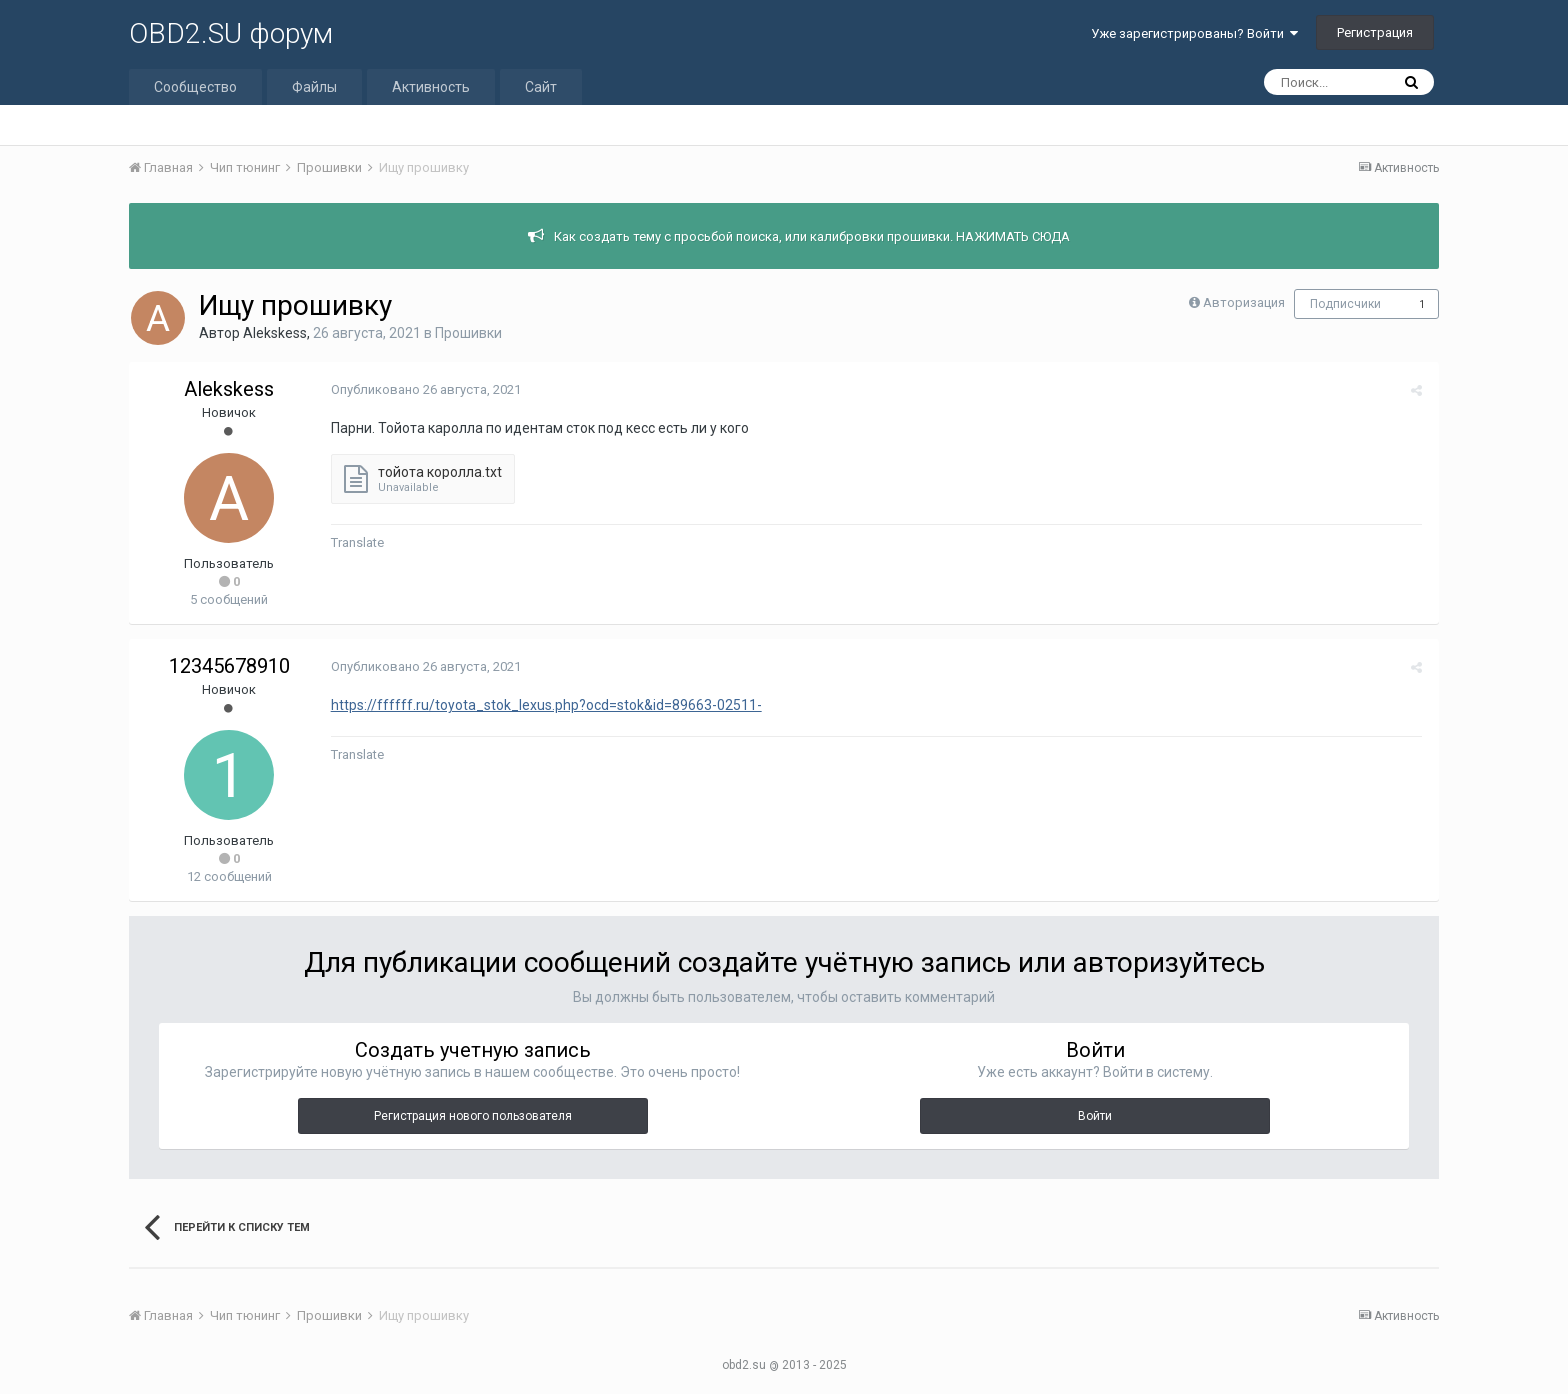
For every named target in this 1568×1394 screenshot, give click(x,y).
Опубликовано (424, 389)
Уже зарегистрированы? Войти (1194, 33)
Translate (355, 542)
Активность (431, 87)
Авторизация (1244, 302)
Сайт (541, 87)
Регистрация (1375, 32)
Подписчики (1345, 304)
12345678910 (229, 666)
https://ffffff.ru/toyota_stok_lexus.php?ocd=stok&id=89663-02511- (544, 705)
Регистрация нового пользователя (473, 1116)
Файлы (314, 87)
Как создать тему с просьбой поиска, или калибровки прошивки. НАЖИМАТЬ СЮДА (812, 236)
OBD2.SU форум (231, 33)
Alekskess (275, 333)
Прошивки (468, 333)
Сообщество (195, 87)
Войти (1095, 1116)
